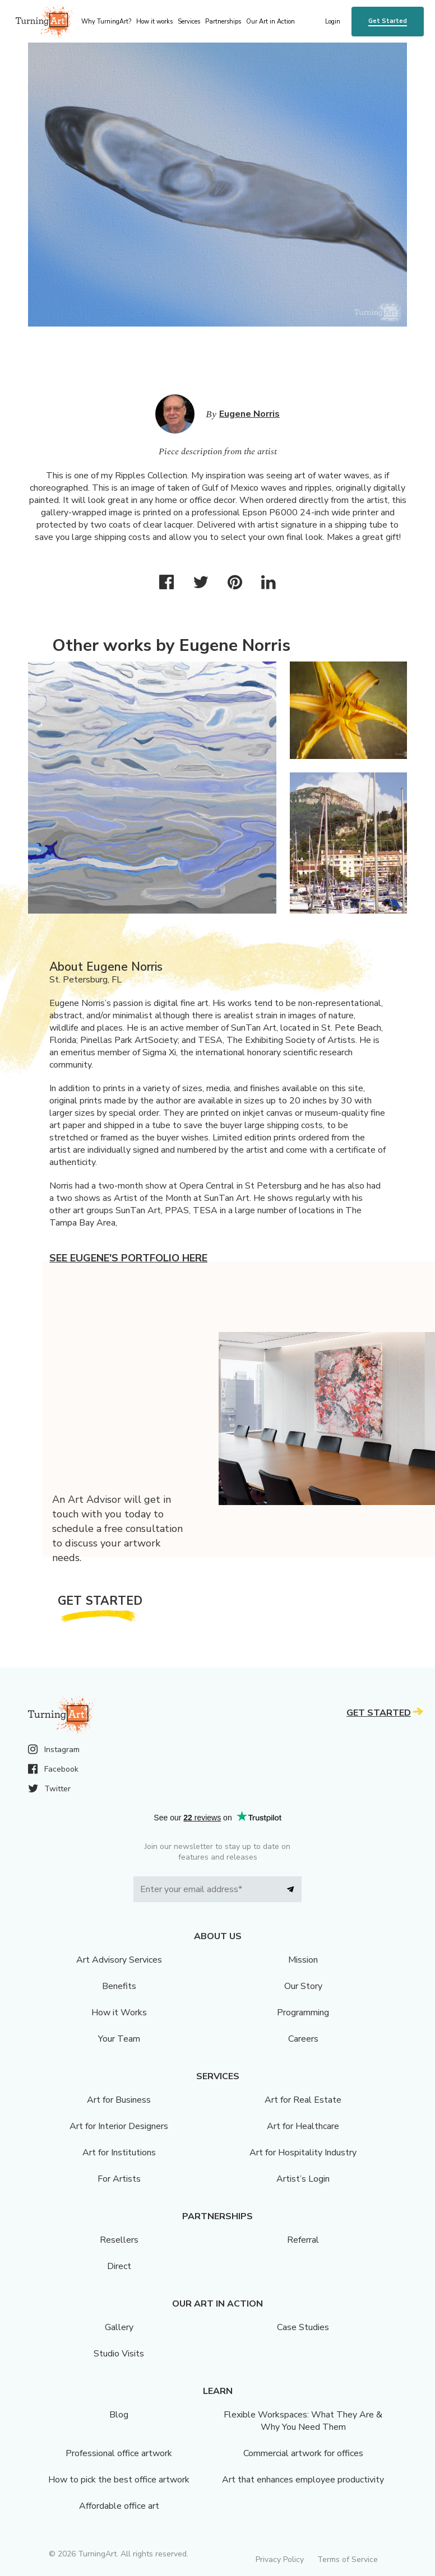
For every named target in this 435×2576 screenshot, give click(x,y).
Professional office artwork (119, 2453)
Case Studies (303, 2327)
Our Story (303, 1986)
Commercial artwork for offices (303, 2453)
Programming (303, 2012)
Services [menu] (189, 21)
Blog (118, 2415)
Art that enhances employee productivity (303, 2479)
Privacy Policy (280, 2559)
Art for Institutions (119, 2152)
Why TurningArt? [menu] (106, 21)
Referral (303, 2240)
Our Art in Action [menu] (270, 21)
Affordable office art (119, 2506)
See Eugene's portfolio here (128, 1258)
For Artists (119, 2179)
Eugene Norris (249, 414)
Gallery (119, 2327)
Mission (303, 1960)
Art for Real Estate (303, 2100)
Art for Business (119, 2100)
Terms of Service (347, 2559)
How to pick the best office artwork (118, 2479)
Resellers (119, 2240)
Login (332, 21)
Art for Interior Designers (119, 2126)
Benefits (119, 1986)
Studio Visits (119, 2353)
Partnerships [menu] (223, 21)
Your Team (119, 2039)
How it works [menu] (154, 21)
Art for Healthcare (303, 2126)
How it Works (119, 2012)
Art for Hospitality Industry (303, 2152)
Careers (303, 2039)
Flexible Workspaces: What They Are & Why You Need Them (303, 2421)
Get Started (387, 21)
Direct (119, 2266)
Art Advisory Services (119, 1960)
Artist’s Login (303, 2179)
